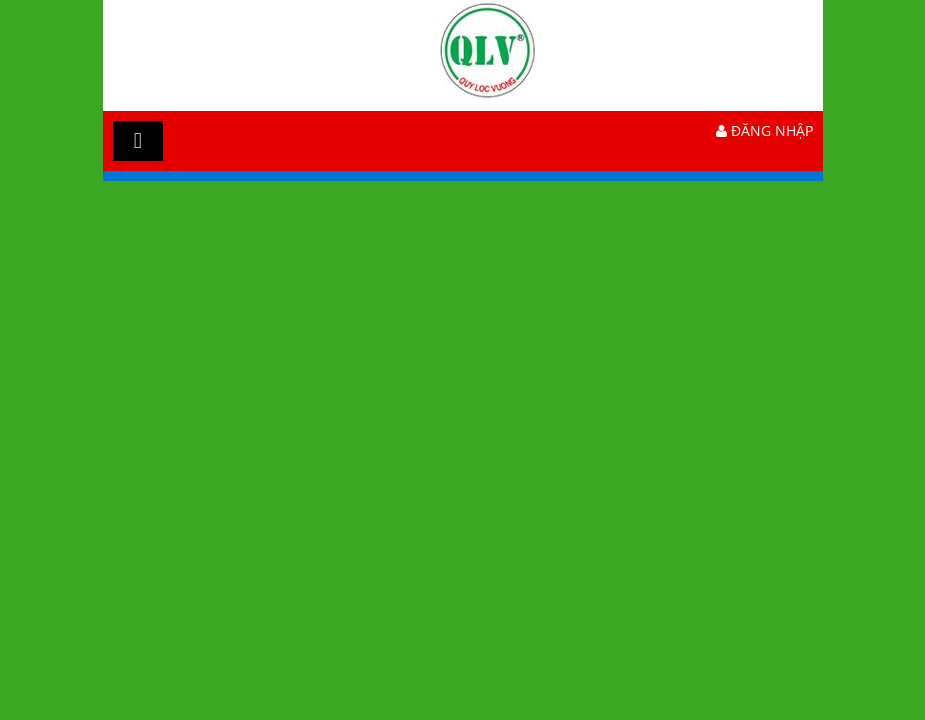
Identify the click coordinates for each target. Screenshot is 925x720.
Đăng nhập (764, 130)
